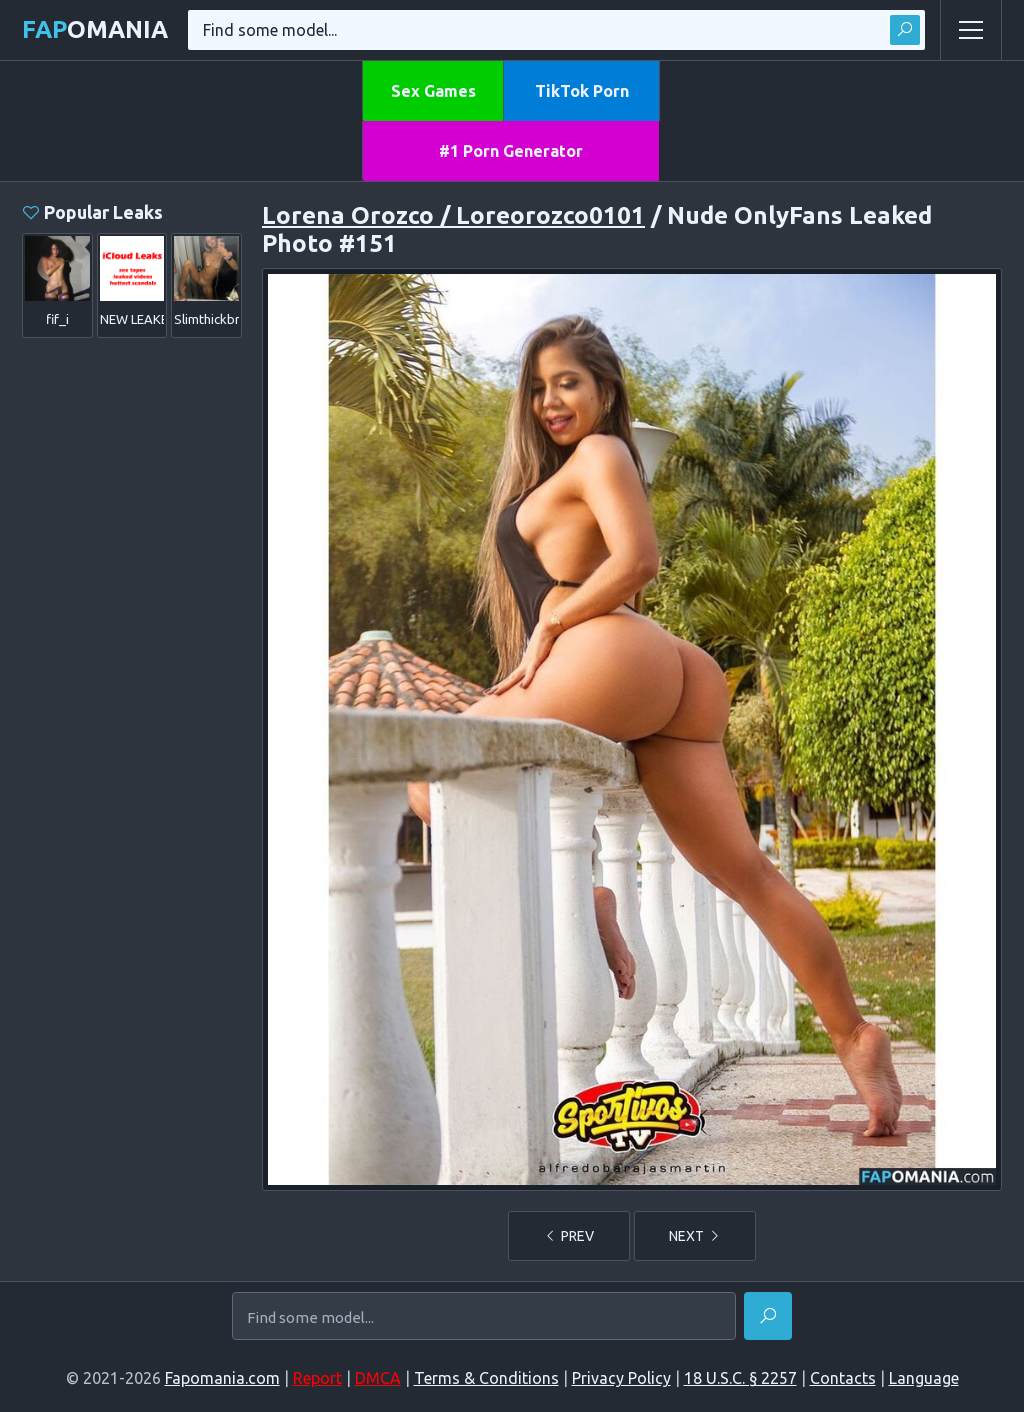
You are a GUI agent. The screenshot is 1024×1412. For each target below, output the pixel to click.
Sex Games (433, 91)
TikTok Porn (582, 91)
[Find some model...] (484, 1318)
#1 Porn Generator (511, 151)
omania (95, 29)
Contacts (843, 1378)
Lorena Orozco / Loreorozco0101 (453, 215)
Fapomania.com (222, 1378)
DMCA (378, 1378)
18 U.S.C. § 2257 (740, 1378)
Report (317, 1378)
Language (924, 1378)
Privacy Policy (621, 1378)
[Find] (768, 1316)
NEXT (695, 1236)
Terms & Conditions (486, 1378)
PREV (569, 1236)
